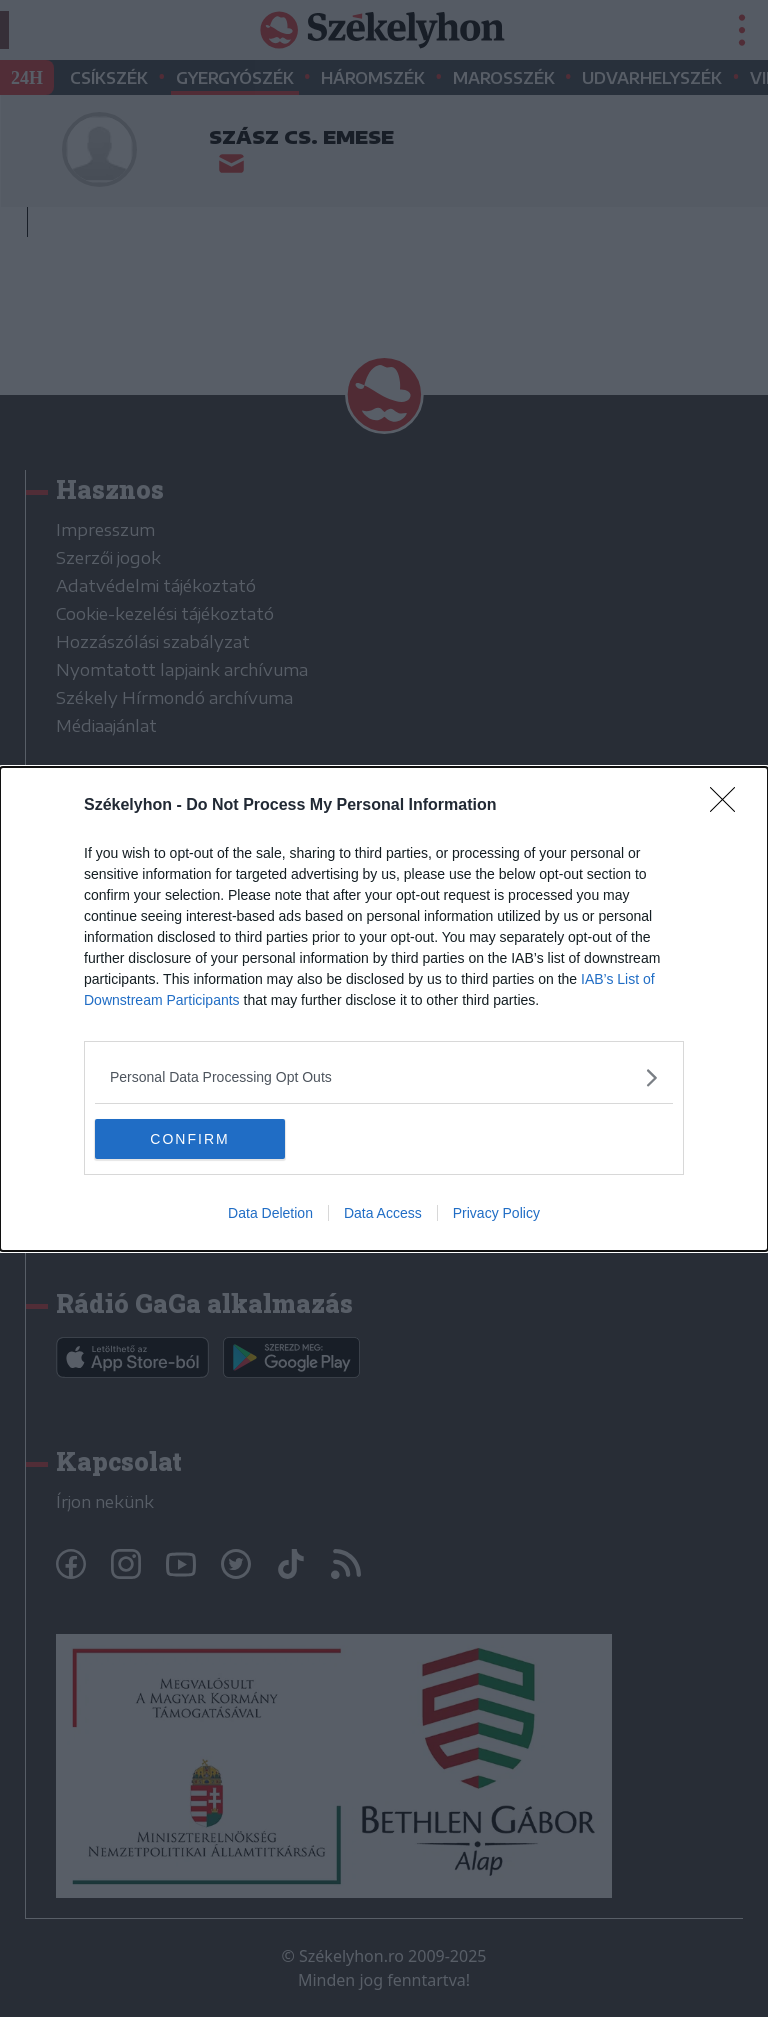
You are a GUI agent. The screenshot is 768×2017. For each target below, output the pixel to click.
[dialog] (384, 1009)
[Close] (729, 806)
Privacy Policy (496, 1213)
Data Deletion (270, 1213)
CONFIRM (189, 1139)
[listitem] (384, 1077)
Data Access (383, 1213)
